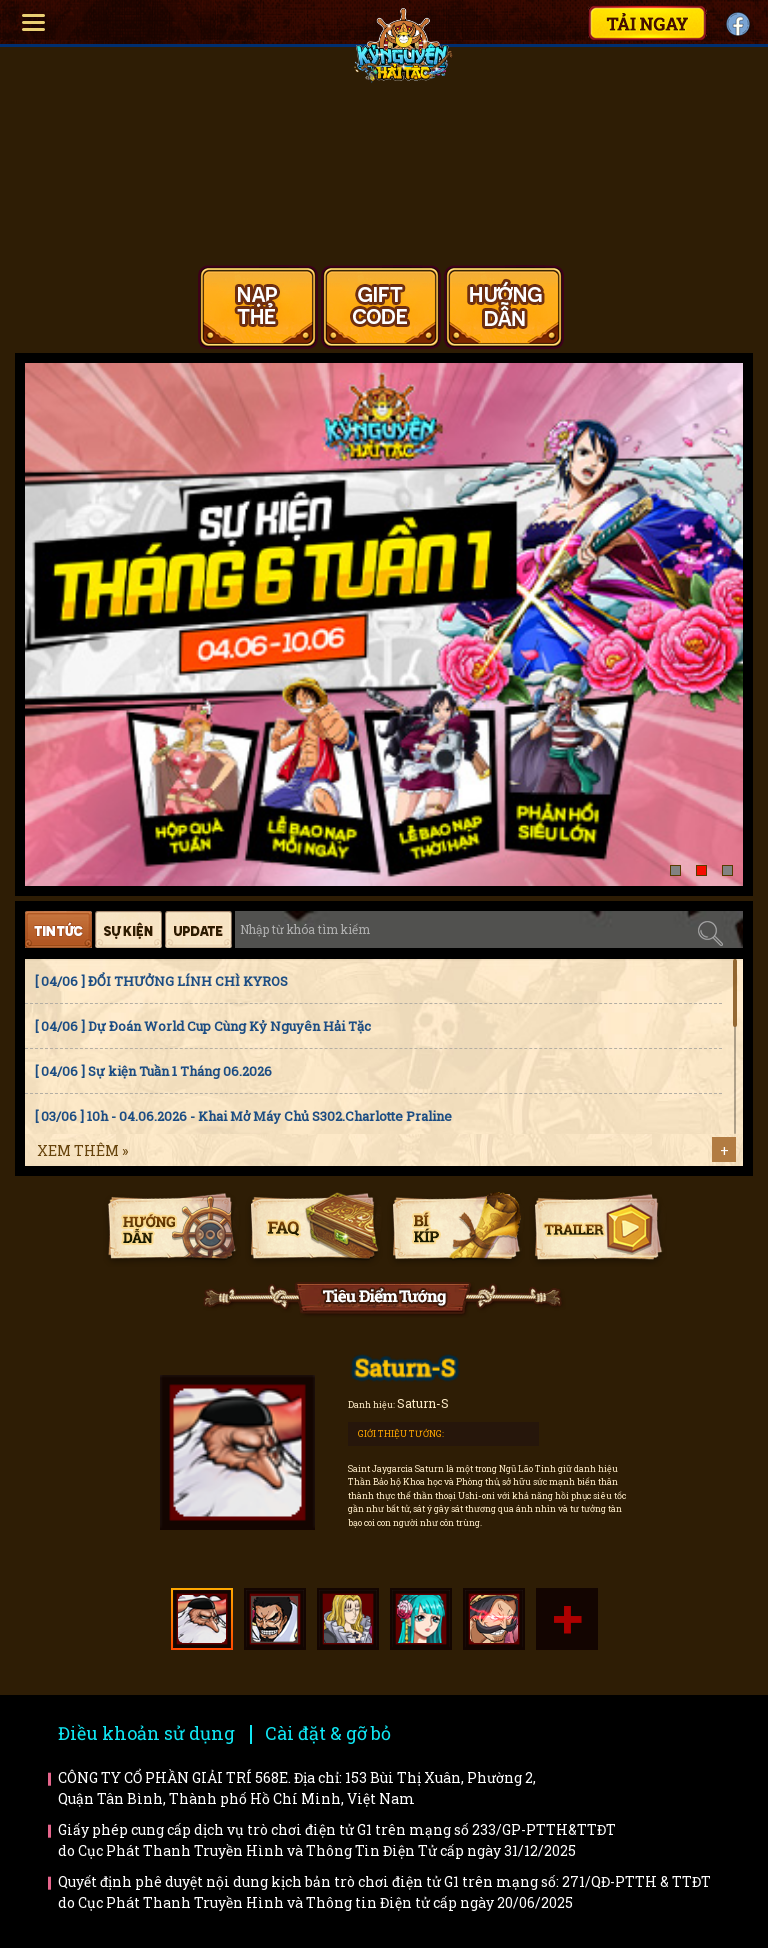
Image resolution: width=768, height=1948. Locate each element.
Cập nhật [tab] (198, 929)
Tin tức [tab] (58, 929)
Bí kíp (455, 1229)
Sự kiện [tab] (128, 929)
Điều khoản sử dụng (146, 1733)
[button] (675, 870)
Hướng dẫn (171, 1229)
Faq (313, 1229)
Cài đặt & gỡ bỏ (328, 1733)
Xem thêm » (82, 1150)
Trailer (597, 1229)
